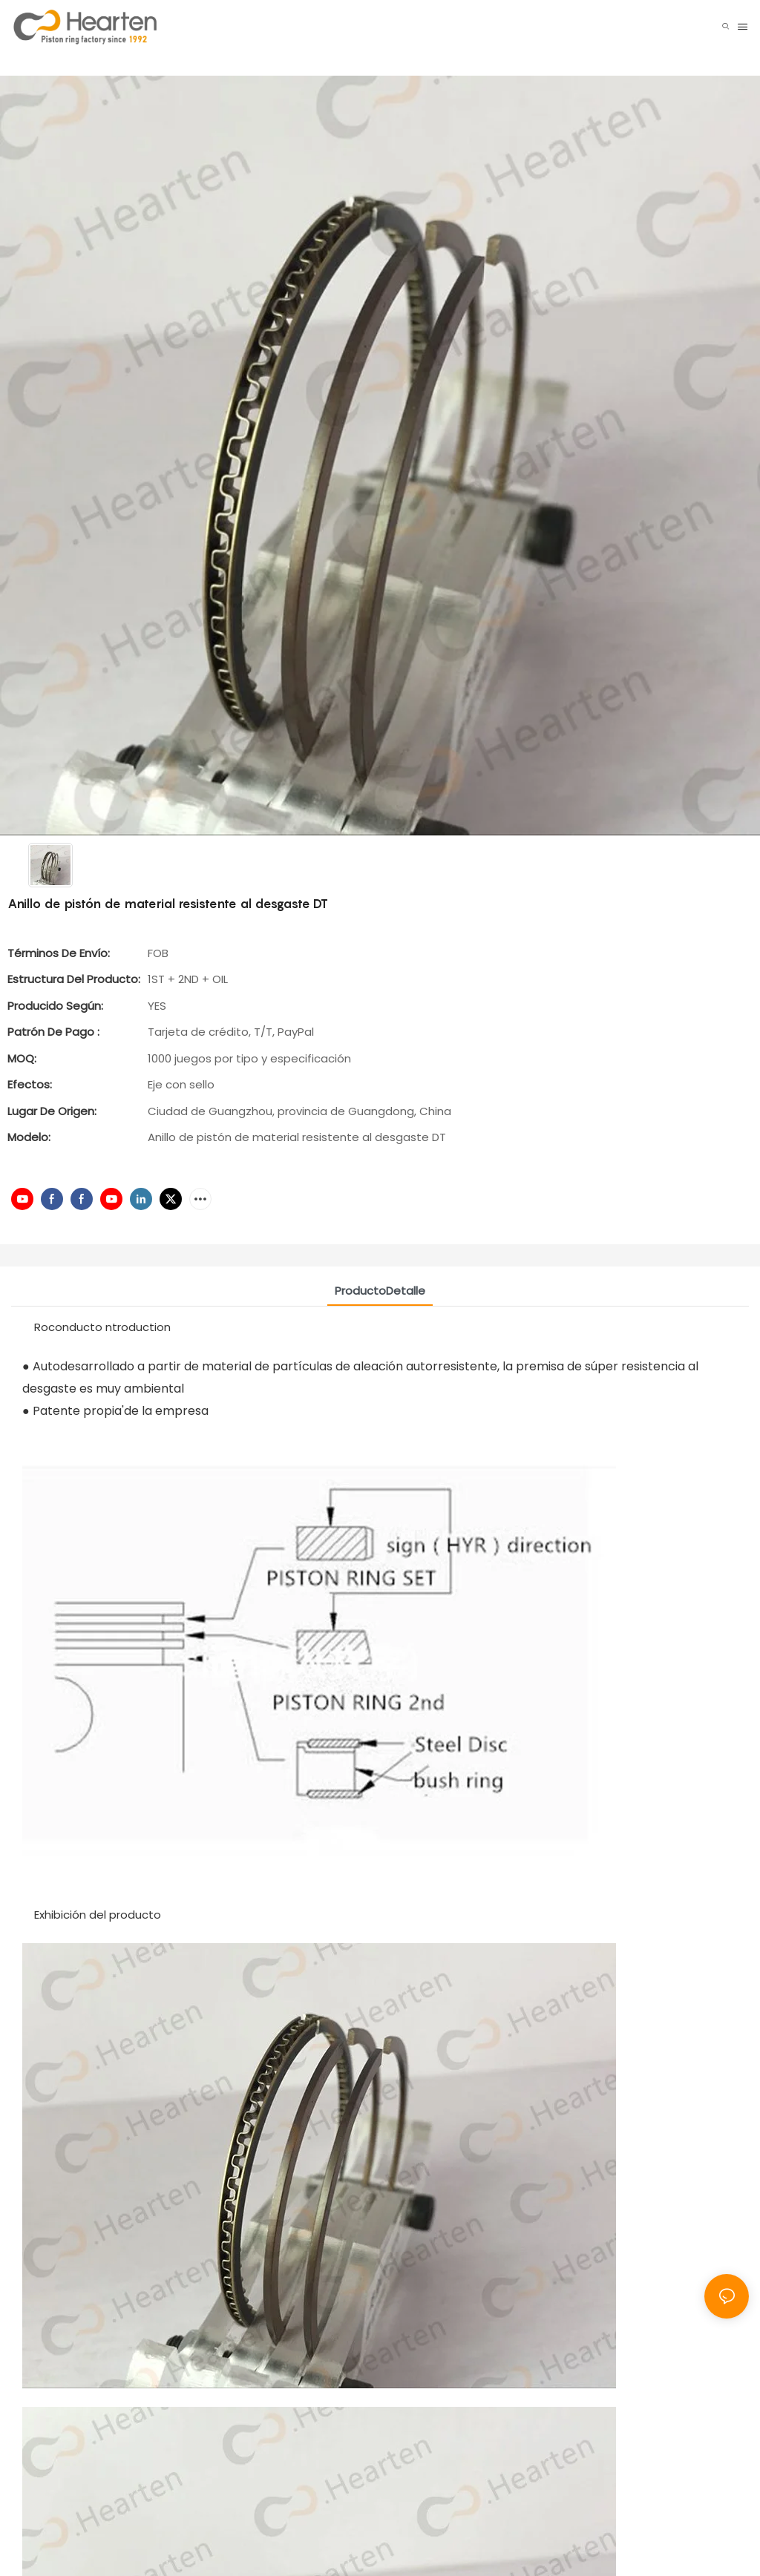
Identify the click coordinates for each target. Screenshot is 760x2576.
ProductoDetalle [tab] (380, 1290)
